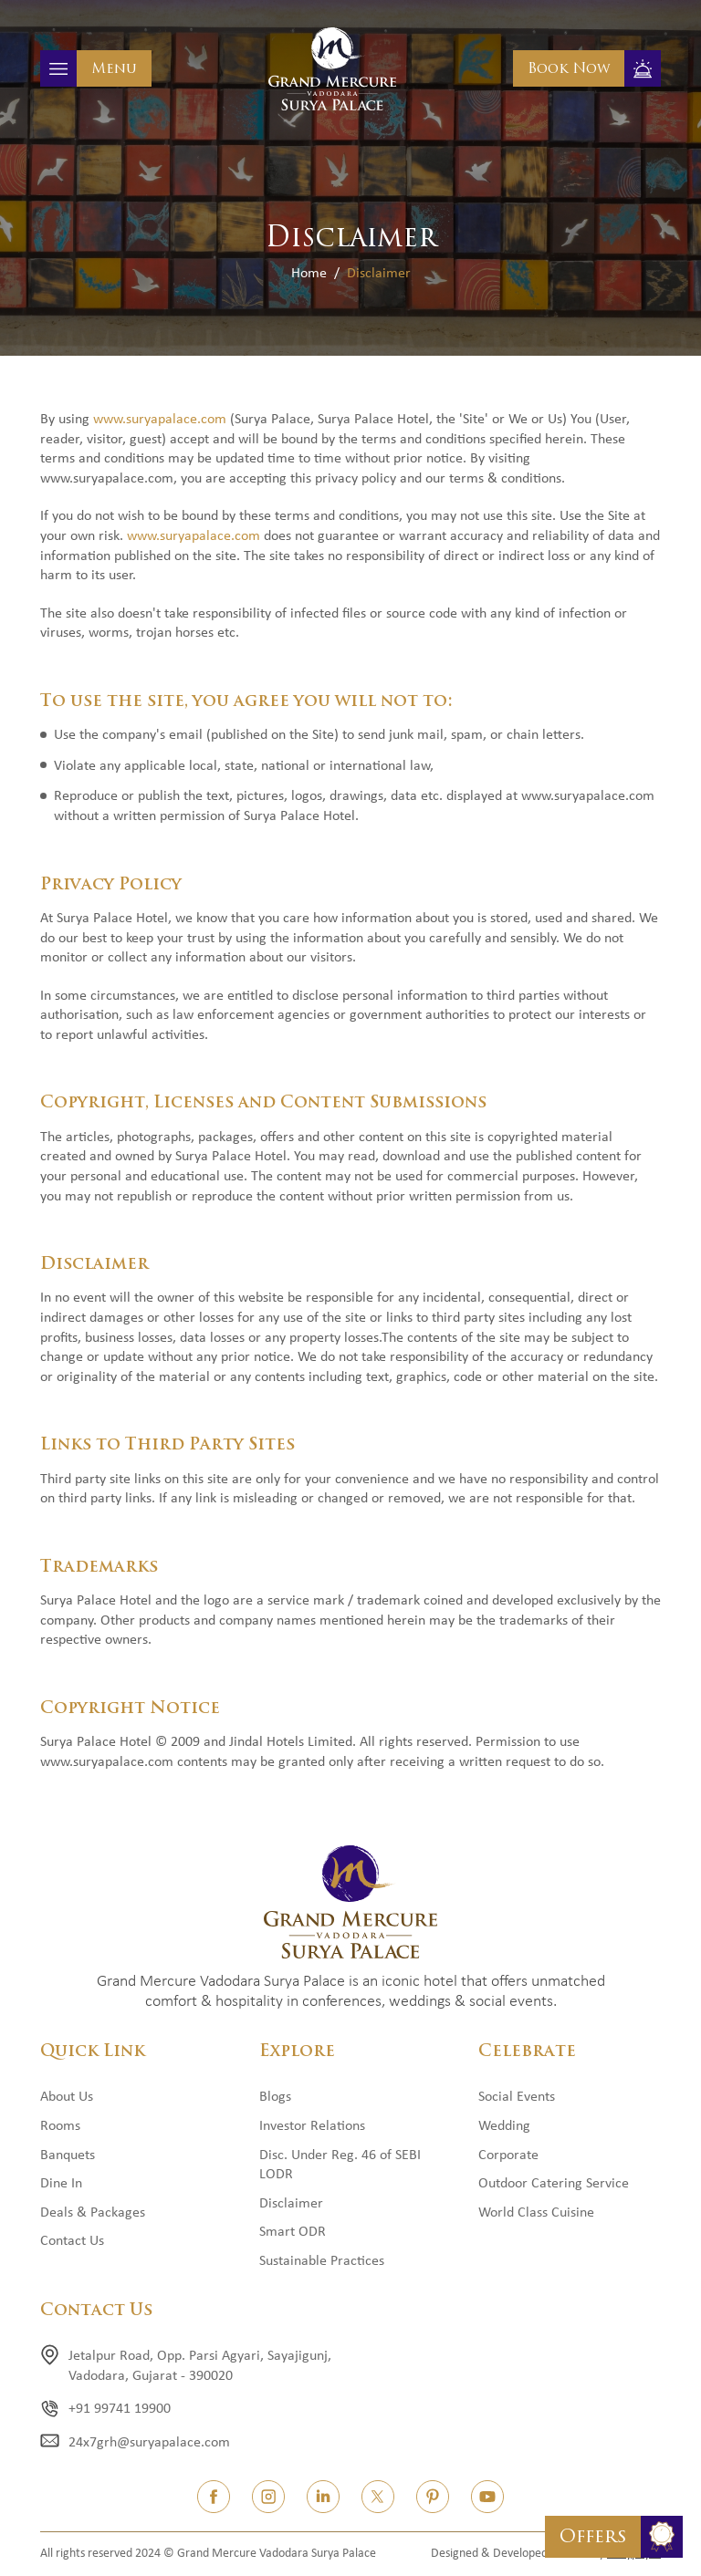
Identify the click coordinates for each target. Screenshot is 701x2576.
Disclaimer (291, 2204)
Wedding (504, 2126)
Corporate (508, 2155)
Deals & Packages (92, 2213)
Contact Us (72, 2241)
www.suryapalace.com (159, 419)
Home (309, 273)
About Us (66, 2097)
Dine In (61, 2183)
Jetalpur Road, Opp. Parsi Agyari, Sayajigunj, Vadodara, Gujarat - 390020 (199, 2366)
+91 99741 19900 (119, 2409)
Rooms (60, 2126)
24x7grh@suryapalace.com (149, 2443)
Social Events (516, 2097)
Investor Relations (312, 2126)
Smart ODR (292, 2232)
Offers (593, 2536)
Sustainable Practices (321, 2261)
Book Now (569, 68)
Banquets (67, 2155)
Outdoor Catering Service (553, 2183)
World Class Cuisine (536, 2213)
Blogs (275, 2097)
